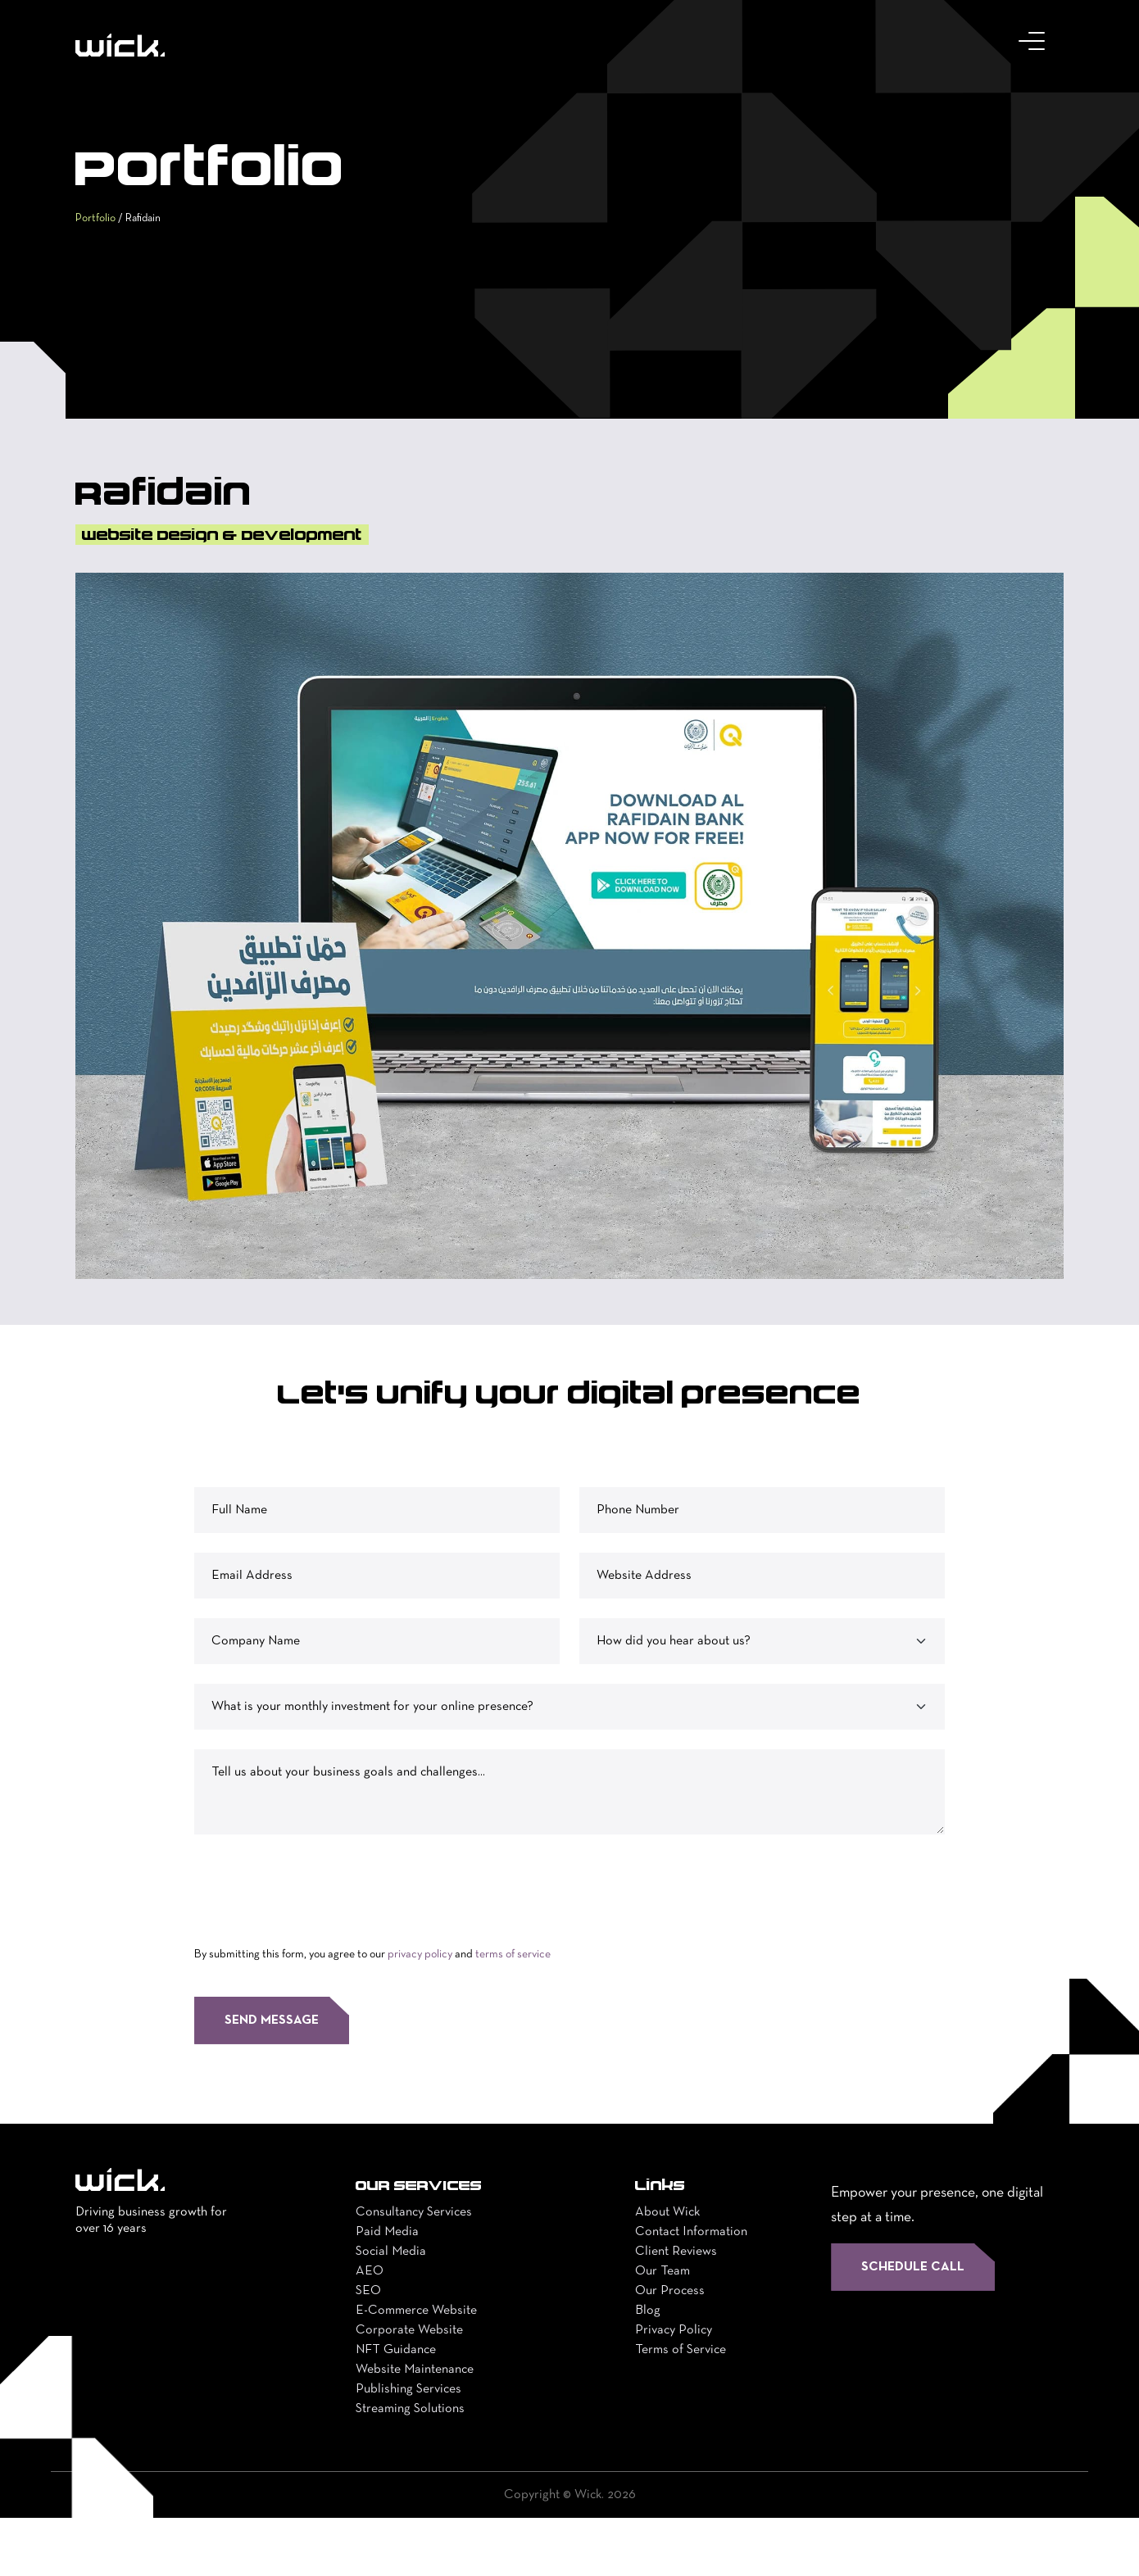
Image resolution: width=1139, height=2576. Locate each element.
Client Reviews (676, 2309)
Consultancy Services (414, 2270)
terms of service (513, 2012)
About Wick (667, 2270)
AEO (369, 2329)
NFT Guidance (396, 2408)
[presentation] (318, 1944)
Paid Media (387, 2290)
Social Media (391, 2309)
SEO (368, 2349)
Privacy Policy (673, 2388)
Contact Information (691, 2290)
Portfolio (100, 264)
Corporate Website (409, 2388)
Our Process (670, 2349)
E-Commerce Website (416, 2368)
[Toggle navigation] (1035, 45)
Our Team (662, 2329)
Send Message (272, 2078)
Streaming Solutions (410, 2467)
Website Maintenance (415, 2427)
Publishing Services (408, 2447)
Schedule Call (912, 2325)
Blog (647, 2368)
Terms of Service (680, 2408)
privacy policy (420, 2012)
